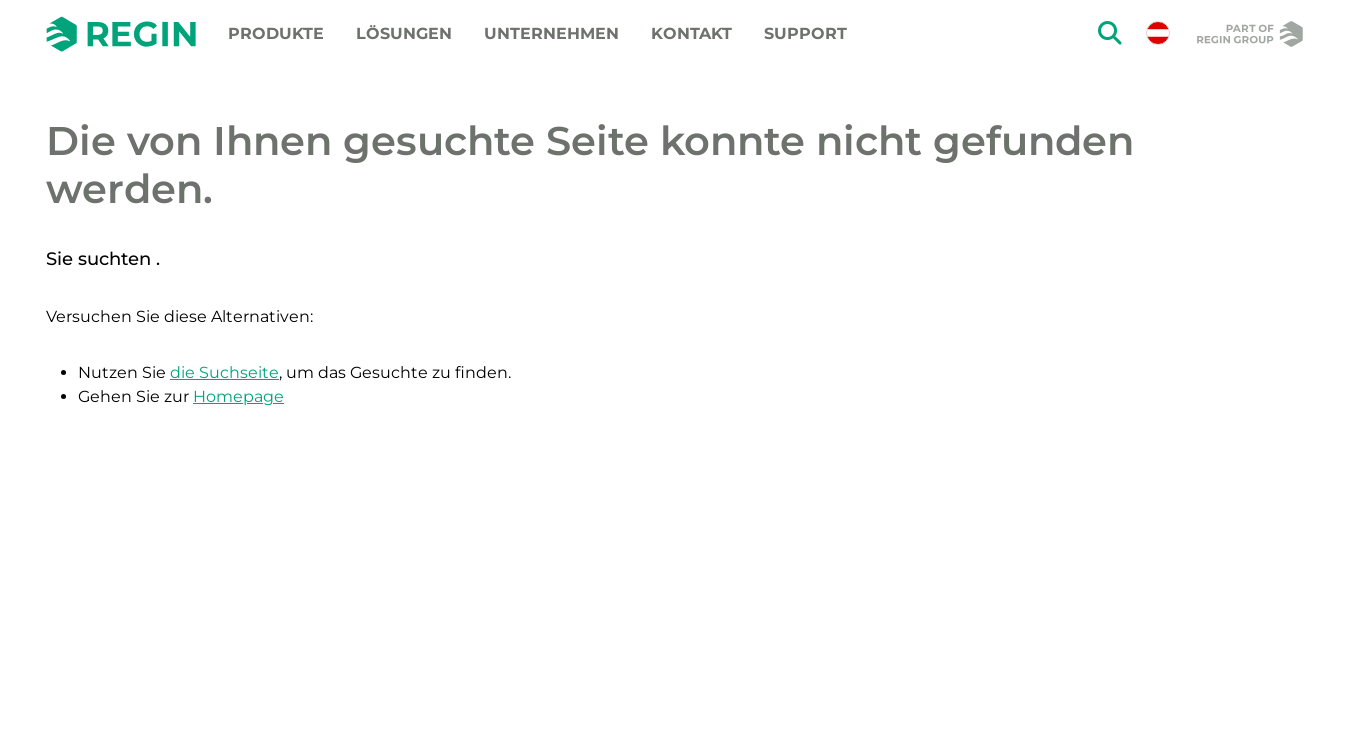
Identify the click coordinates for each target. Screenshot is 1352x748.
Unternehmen (551, 33)
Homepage (238, 396)
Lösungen (404, 33)
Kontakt (691, 33)
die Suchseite (224, 372)
